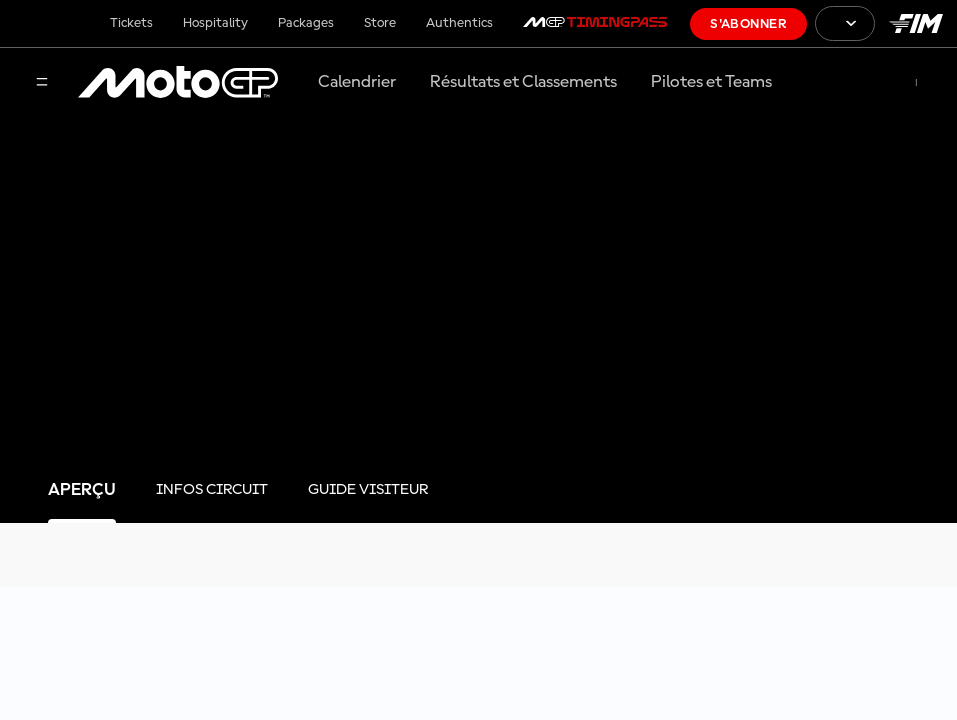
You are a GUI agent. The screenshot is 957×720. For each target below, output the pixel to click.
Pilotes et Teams (711, 82)
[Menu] (42, 83)
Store (380, 23)
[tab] (82, 490)
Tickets (131, 23)
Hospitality (215, 23)
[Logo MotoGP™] (178, 83)
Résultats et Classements (523, 82)
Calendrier (357, 82)
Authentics (459, 23)
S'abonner (748, 24)
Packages (306, 23)
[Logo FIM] (916, 23)
